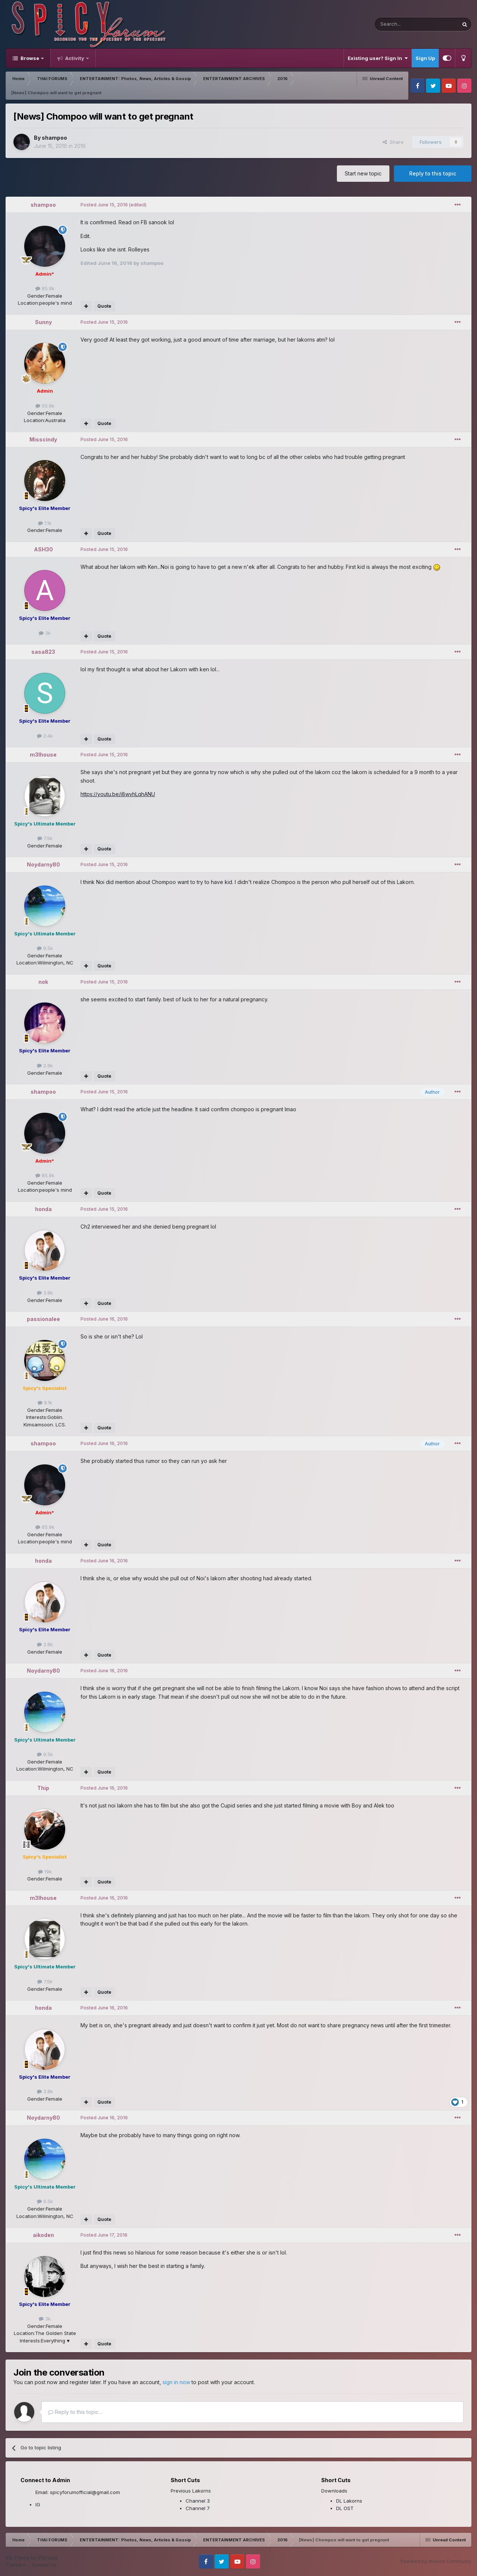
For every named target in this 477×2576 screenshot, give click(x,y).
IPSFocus (48, 2558)
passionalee (43, 1319)
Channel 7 (198, 2508)
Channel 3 (198, 2501)
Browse (29, 58)
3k (45, 633)
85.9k (44, 288)
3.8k (45, 1293)
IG (37, 2504)
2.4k (45, 736)
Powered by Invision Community (436, 2561)
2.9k (45, 1065)
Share (393, 142)
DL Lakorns (349, 2501)
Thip (43, 1788)
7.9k (45, 838)
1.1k (44, 523)
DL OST (345, 2508)
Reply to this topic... (75, 2412)
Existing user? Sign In (378, 58)
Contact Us (44, 2565)
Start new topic (363, 173)
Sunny (43, 322)
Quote (104, 306)
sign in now (176, 2382)
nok (43, 982)
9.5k (45, 948)
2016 (80, 146)
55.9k (44, 406)
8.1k (45, 1403)
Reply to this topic (432, 173)
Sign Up (425, 58)
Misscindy (43, 439)
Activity (74, 58)
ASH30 (43, 549)
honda (43, 1209)
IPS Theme (18, 2558)
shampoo (54, 137)
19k (45, 1872)
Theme (15, 2565)
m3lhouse (43, 754)
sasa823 (43, 652)
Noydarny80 (43, 864)
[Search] (397, 24)
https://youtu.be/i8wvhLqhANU (117, 794)
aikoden (43, 2235)
